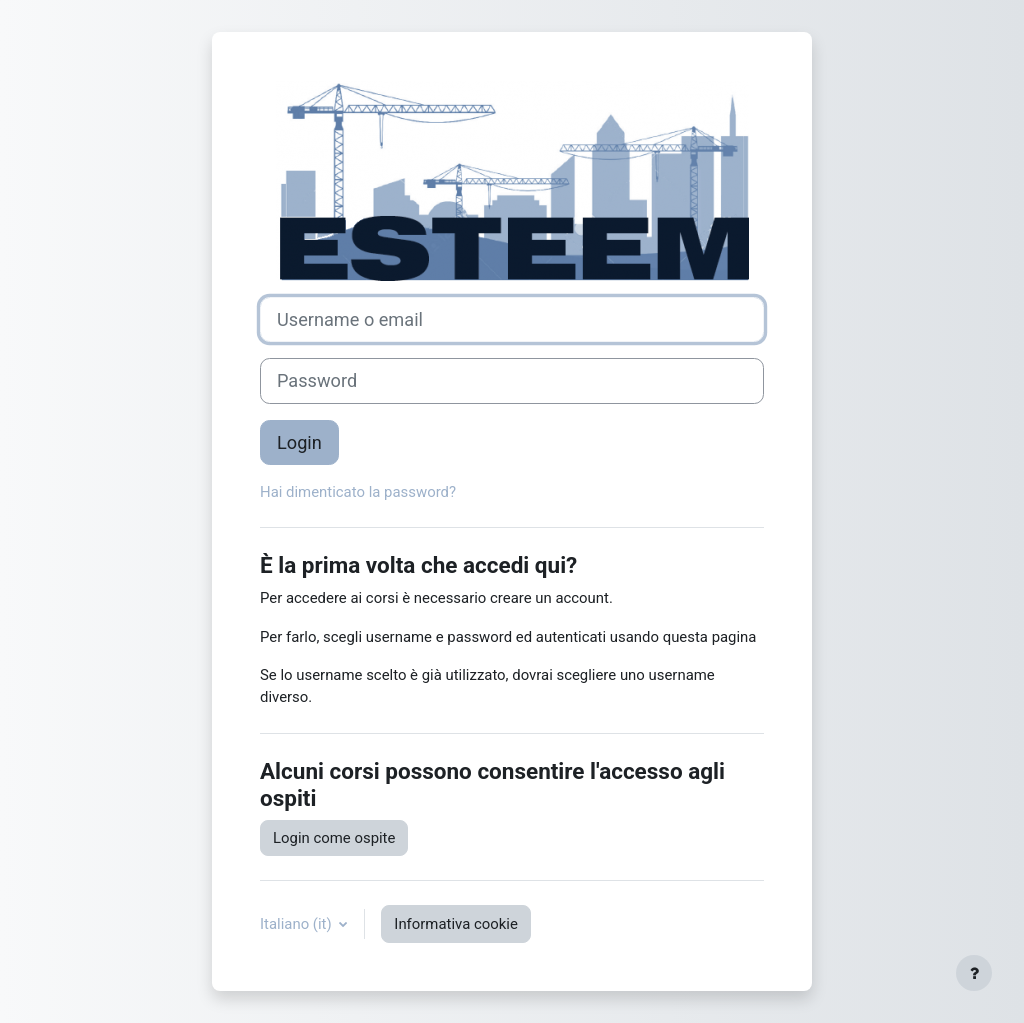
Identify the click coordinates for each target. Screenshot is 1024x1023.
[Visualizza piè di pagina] (974, 973)
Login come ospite (334, 838)
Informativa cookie (456, 924)
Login (299, 442)
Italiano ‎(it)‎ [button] (297, 924)
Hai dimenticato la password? (358, 492)
